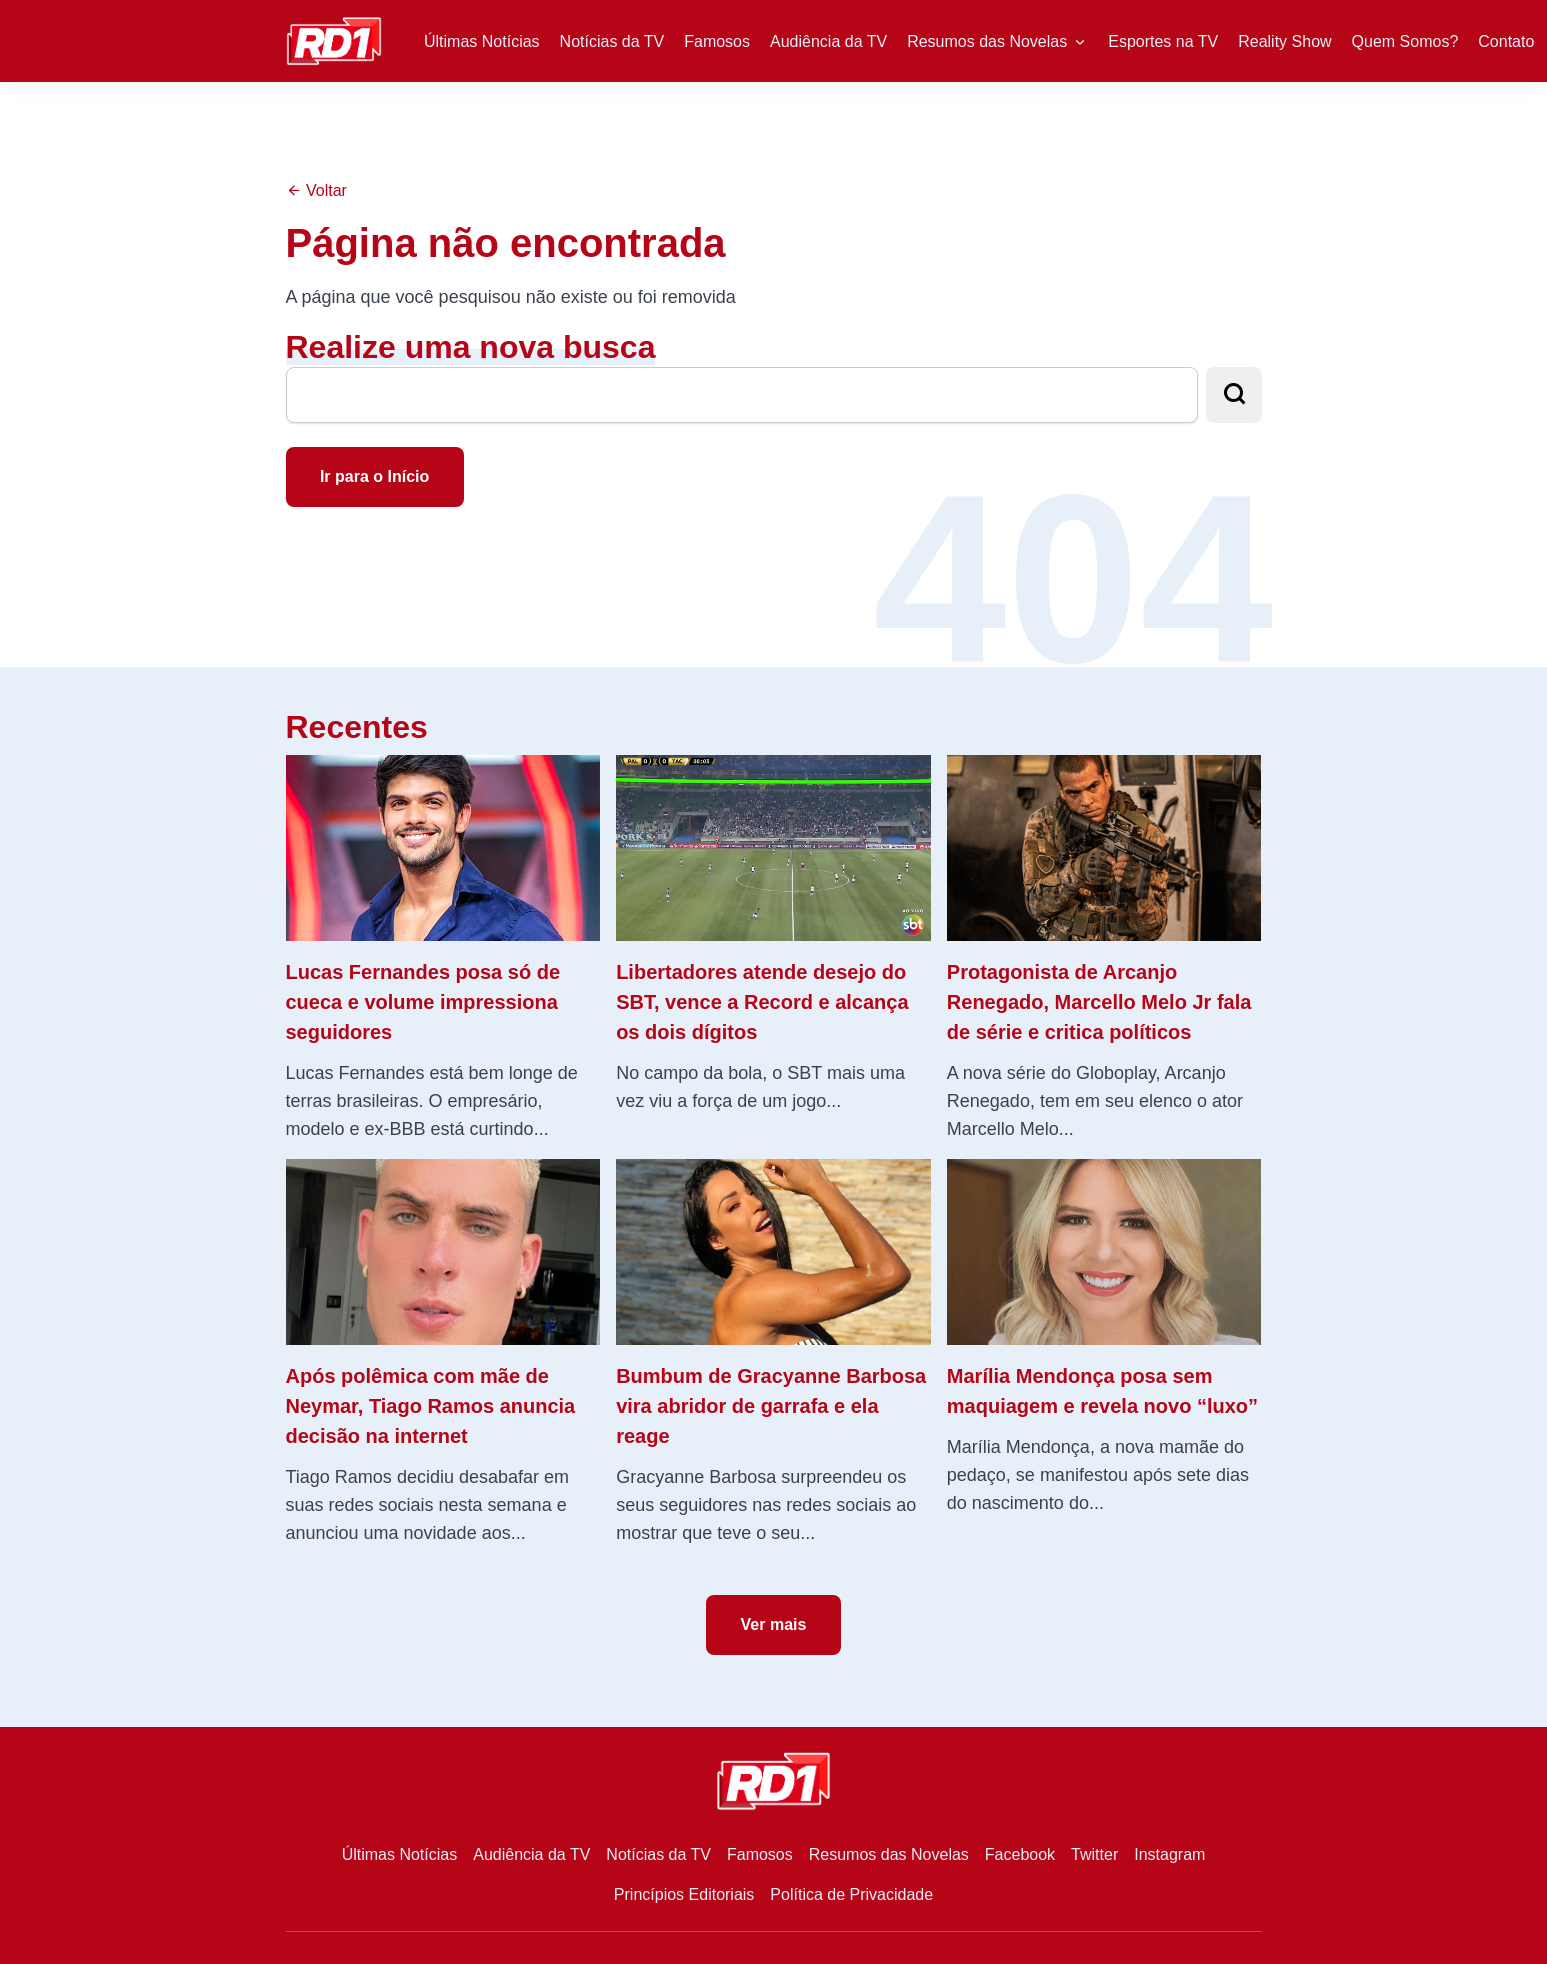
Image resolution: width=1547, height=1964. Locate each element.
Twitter (1094, 1854)
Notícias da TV (612, 41)
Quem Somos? (1405, 41)
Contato (1506, 41)
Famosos (717, 41)
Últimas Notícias (482, 41)
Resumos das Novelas (987, 41)
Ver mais (774, 1624)
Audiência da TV (828, 41)
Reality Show (1284, 41)
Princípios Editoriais (684, 1894)
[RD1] (334, 39)
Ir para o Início (374, 476)
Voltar (316, 190)
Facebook (1020, 1854)
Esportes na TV (1163, 41)
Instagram (1169, 1854)
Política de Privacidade (851, 1894)
